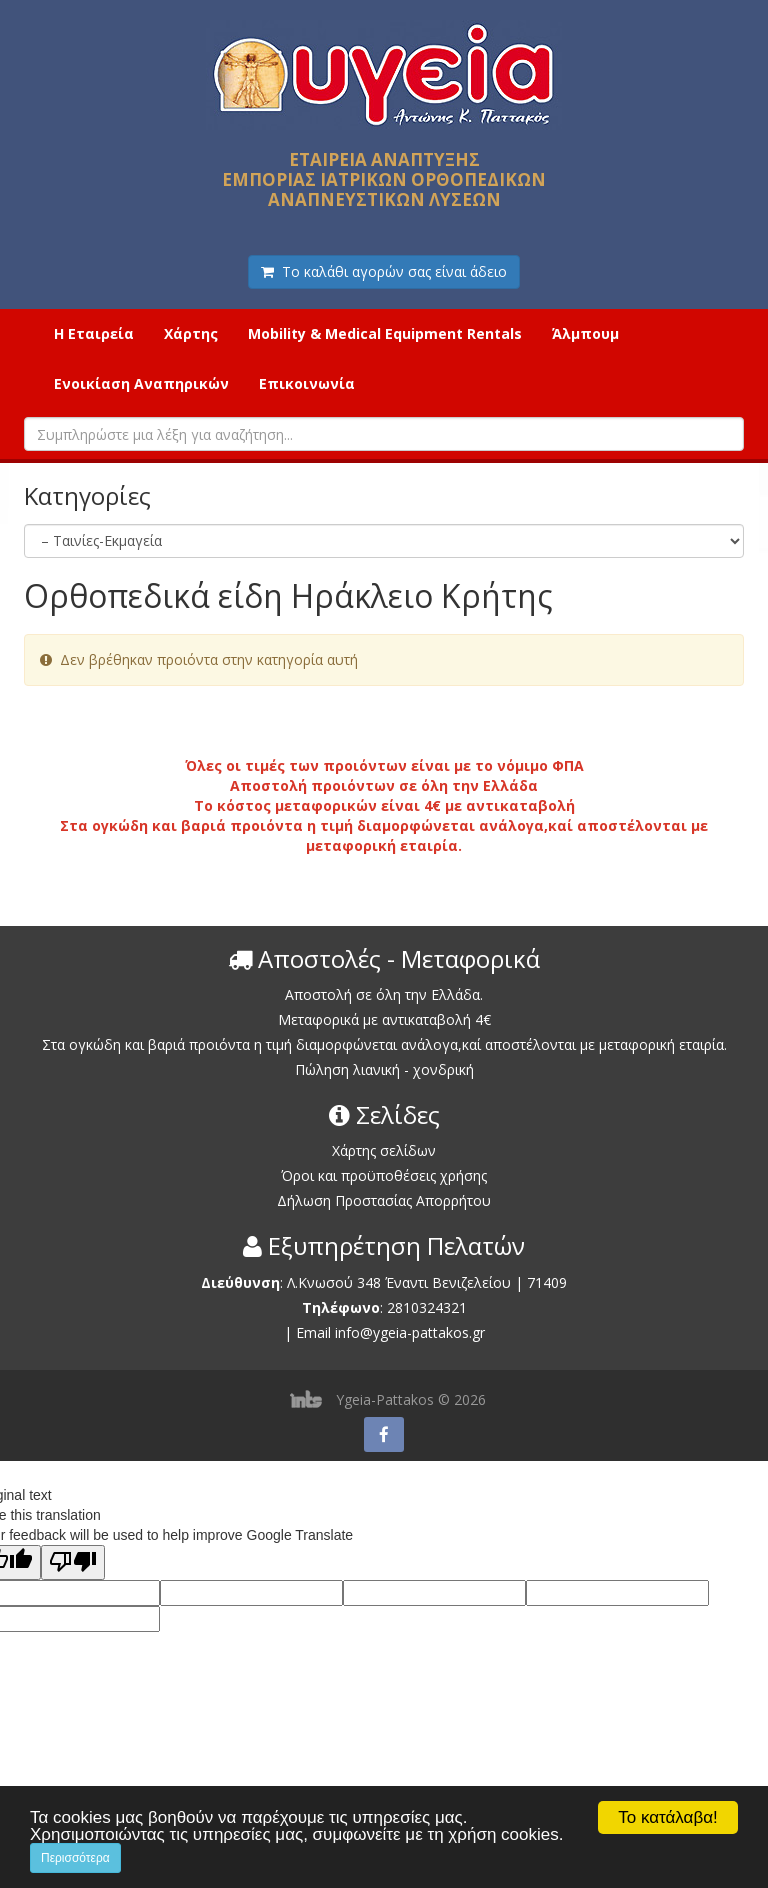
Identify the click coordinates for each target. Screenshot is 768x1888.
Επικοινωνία (307, 383)
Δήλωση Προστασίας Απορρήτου (384, 1200)
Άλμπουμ (585, 333)
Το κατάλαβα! (668, 1817)
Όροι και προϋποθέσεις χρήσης (384, 1175)
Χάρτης (191, 333)
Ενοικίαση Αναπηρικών (141, 383)
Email (313, 1332)
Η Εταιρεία (94, 333)
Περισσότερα (75, 1858)
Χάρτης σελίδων (384, 1150)
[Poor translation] (73, 1562)
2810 (403, 1307)
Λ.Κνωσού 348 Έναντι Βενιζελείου (401, 1282)
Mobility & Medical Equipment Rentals (385, 333)
